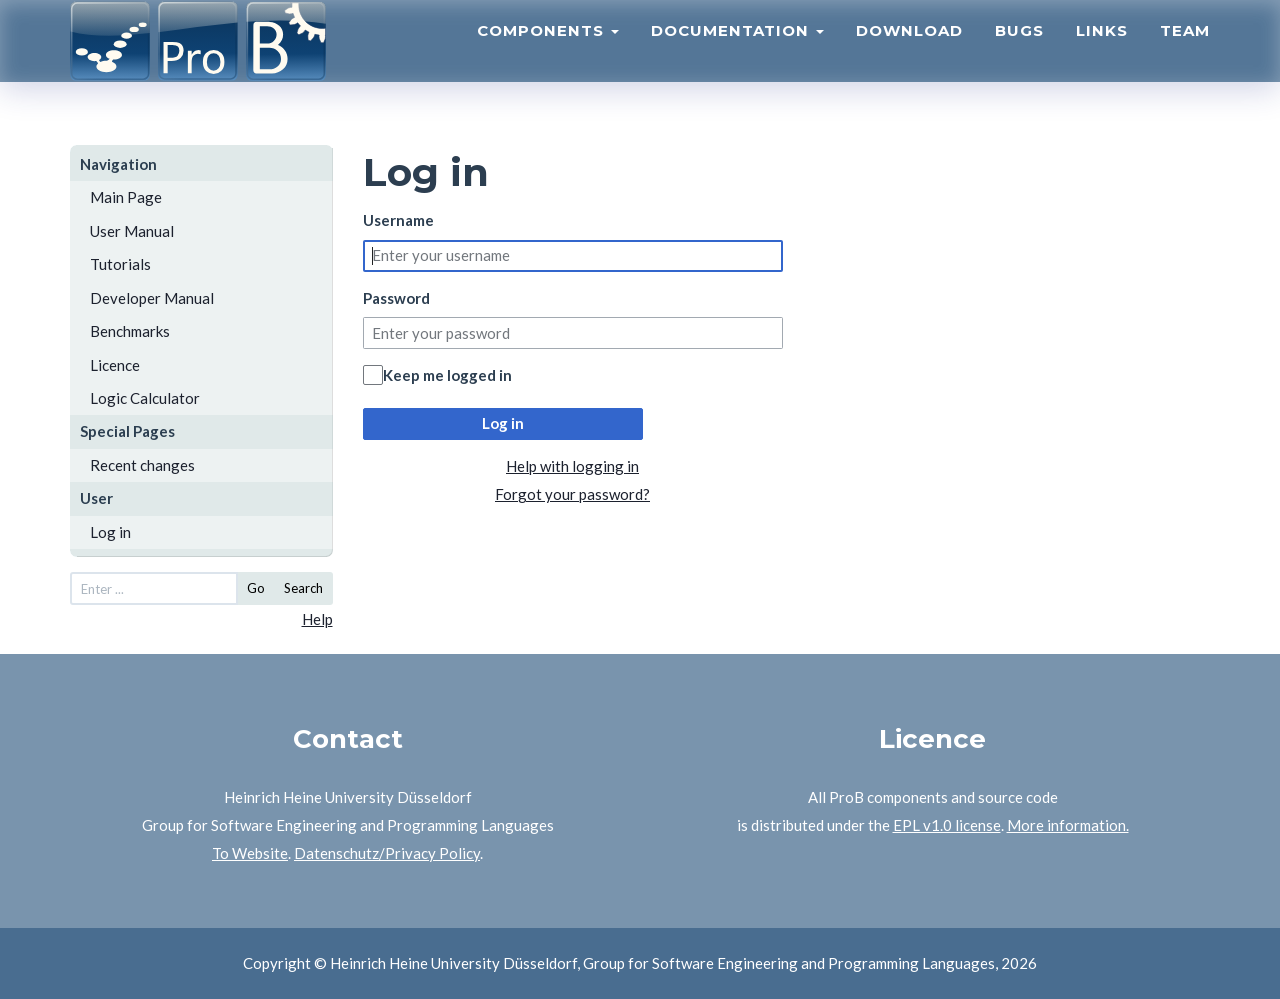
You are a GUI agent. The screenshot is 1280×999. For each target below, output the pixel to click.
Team (1185, 55)
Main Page (126, 197)
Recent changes (142, 465)
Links (1102, 55)
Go (256, 588)
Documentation (737, 55)
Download (909, 55)
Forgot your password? (572, 494)
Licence (115, 365)
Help (317, 619)
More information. (1068, 825)
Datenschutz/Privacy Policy (387, 853)
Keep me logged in (447, 375)
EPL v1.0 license (947, 825)
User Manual (132, 231)
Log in (110, 532)
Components (548, 55)
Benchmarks (130, 331)
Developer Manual (152, 298)
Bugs (1019, 55)
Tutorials (120, 264)
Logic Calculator (145, 398)
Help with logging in (572, 466)
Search (303, 588)
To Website (250, 853)
